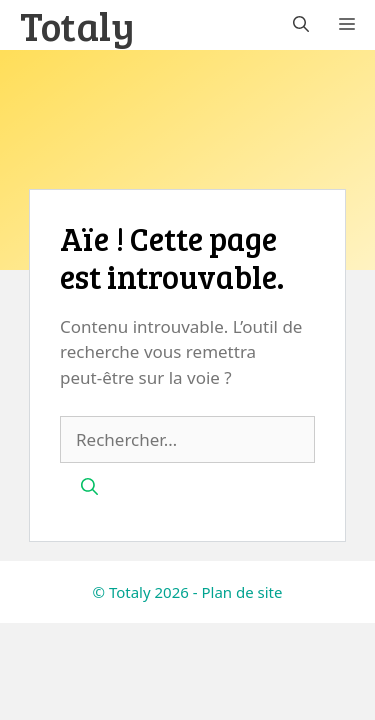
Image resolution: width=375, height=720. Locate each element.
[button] (301, 25)
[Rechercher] (89, 487)
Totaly (77, 25)
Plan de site (241, 592)
